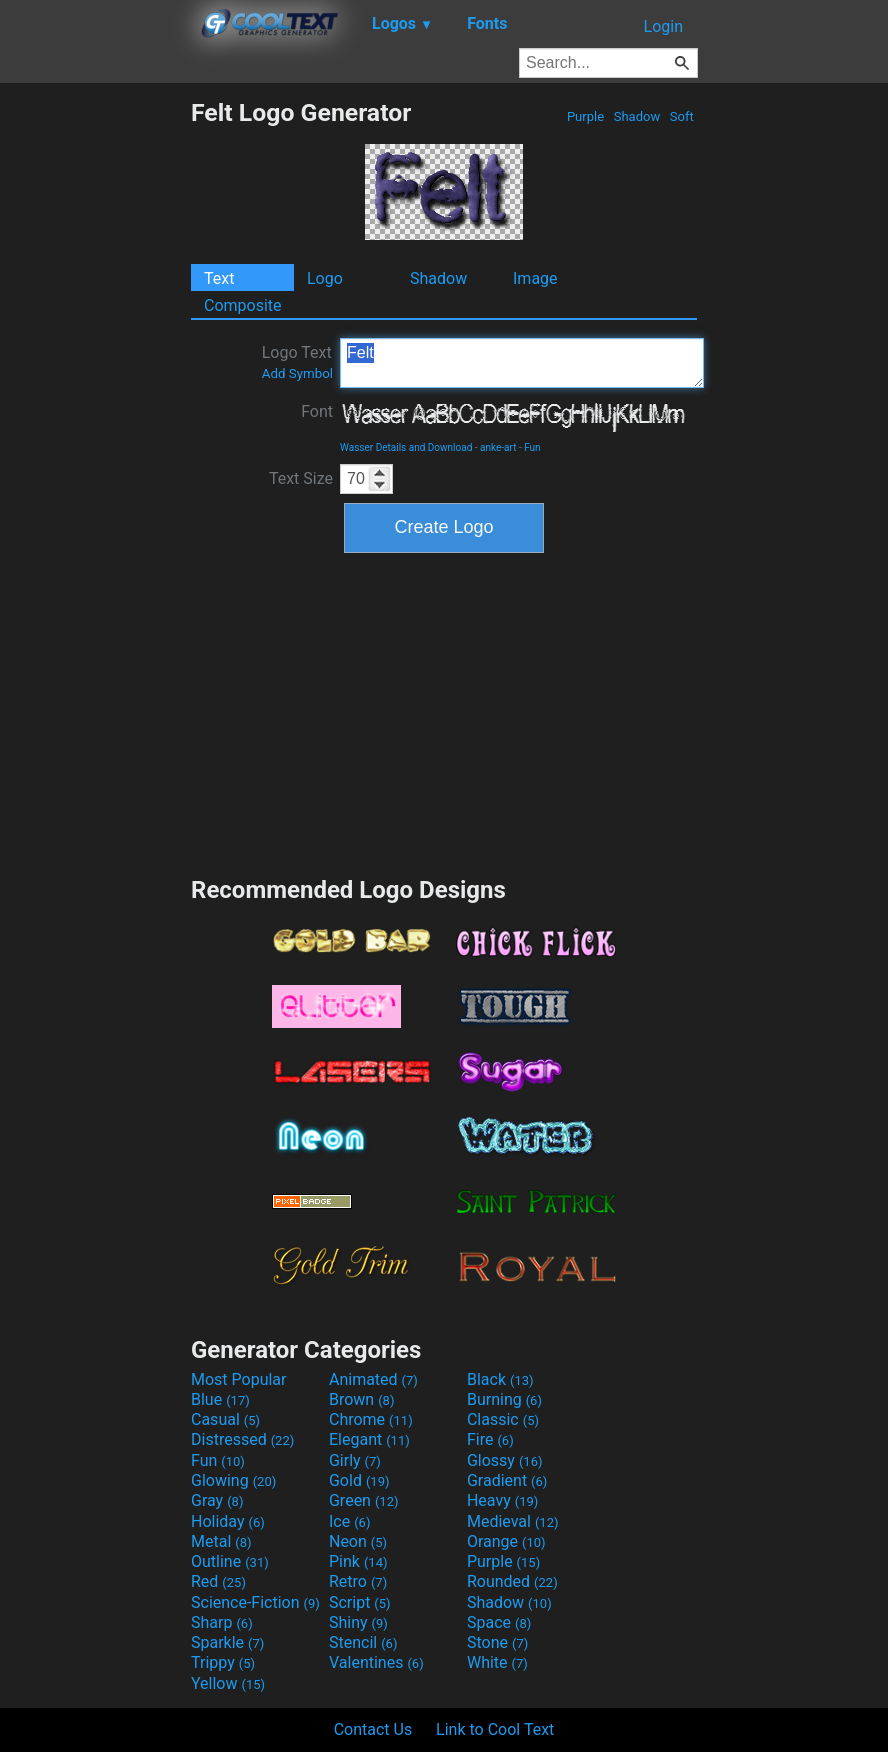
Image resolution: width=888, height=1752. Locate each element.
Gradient (507, 1480)
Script (360, 1602)
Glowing (233, 1480)
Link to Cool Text (495, 1729)
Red (218, 1581)
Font (317, 411)
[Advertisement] (95, 398)
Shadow (636, 116)
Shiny (358, 1622)
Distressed (242, 1439)
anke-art (498, 447)
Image (535, 278)
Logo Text (297, 362)
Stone (497, 1642)
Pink (358, 1561)
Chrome (371, 1419)
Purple (586, 116)
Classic (503, 1419)
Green (364, 1500)
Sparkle (227, 1642)
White (497, 1662)
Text (219, 278)
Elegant (369, 1439)
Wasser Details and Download (406, 447)
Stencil (363, 1642)
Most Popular (239, 1379)
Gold (359, 1480)
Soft (682, 116)
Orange (506, 1541)
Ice (349, 1521)
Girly (355, 1460)
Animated (373, 1379)
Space (499, 1622)
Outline (230, 1561)
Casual (225, 1419)
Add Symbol (297, 373)
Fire (490, 1439)
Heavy (502, 1500)
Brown (361, 1399)
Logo (325, 278)
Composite (243, 305)
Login (663, 26)
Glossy (505, 1460)
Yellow (228, 1683)
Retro (358, 1581)
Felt (522, 363)
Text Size (301, 478)
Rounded (512, 1581)
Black (500, 1379)
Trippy (223, 1662)
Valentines (376, 1662)
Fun (532, 447)
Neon (358, 1541)
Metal (221, 1541)
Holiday (228, 1521)
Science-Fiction (255, 1602)
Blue (220, 1399)
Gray (217, 1500)
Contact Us (373, 1729)
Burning (504, 1399)
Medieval (513, 1521)
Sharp (222, 1622)
